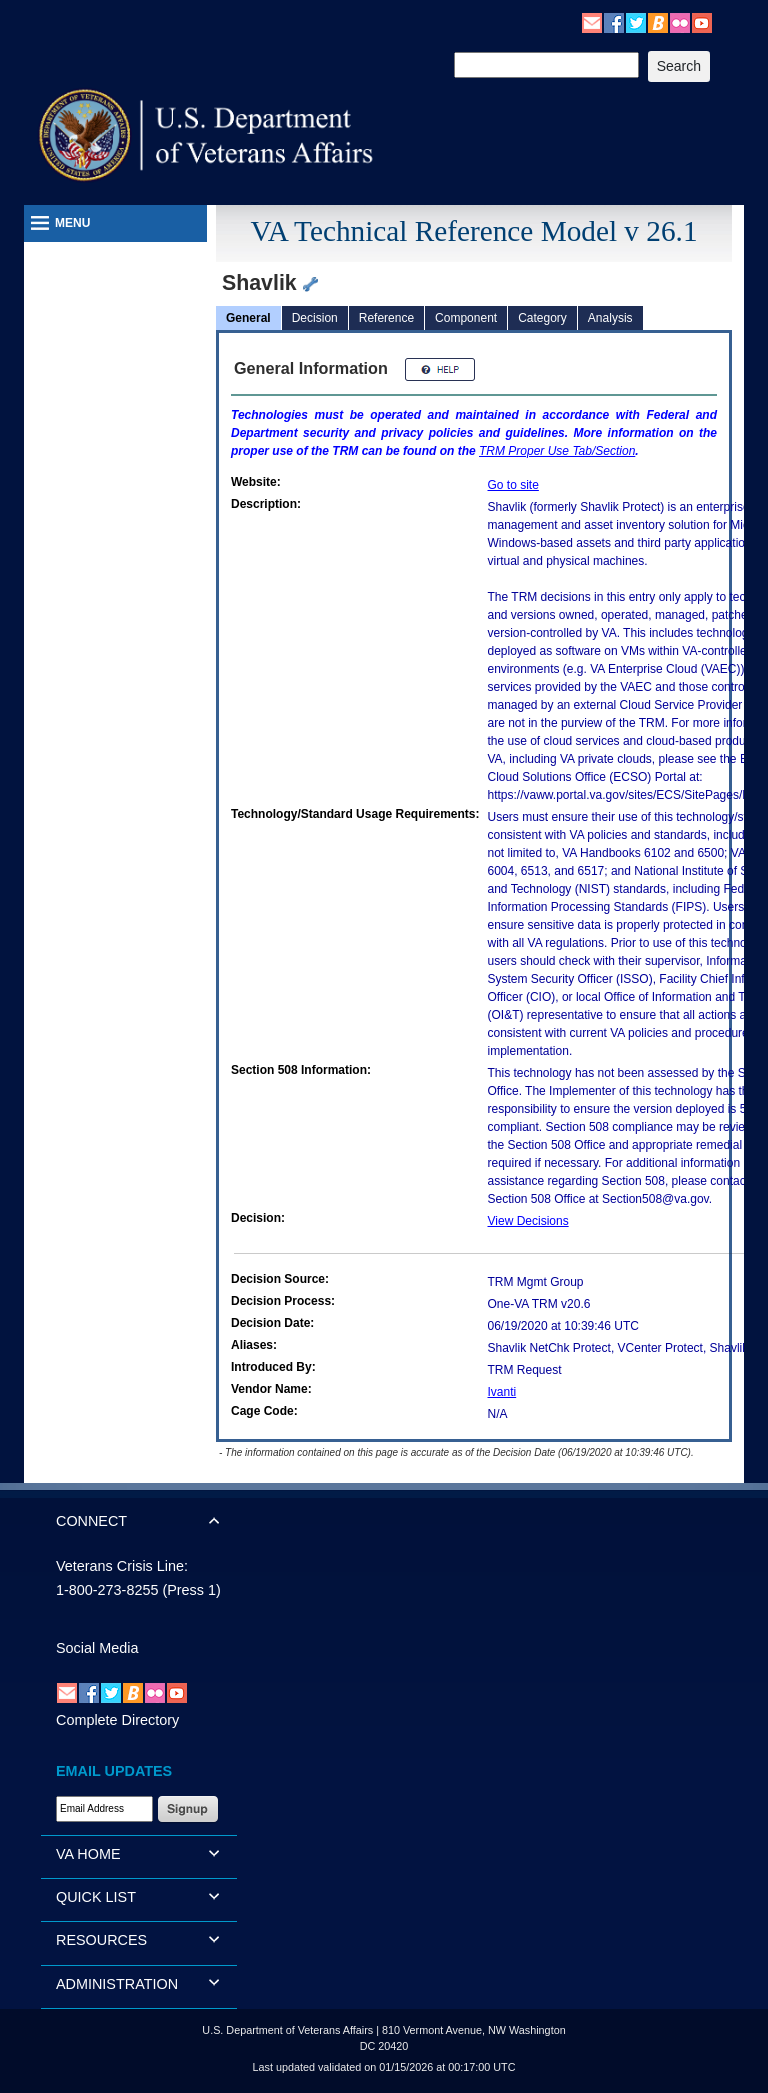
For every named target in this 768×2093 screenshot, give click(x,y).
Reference (386, 318)
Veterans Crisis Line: (122, 1566)
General (248, 318)
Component (466, 318)
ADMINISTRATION (117, 1984)
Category (542, 318)
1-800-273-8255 (107, 1590)
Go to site (513, 485)
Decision (315, 318)
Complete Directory (117, 1720)
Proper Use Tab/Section (557, 451)
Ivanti (502, 1392)
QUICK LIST (96, 1897)
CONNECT (91, 1521)
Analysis (610, 318)
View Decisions (528, 1221)
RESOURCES (101, 1940)
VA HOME (88, 1854)
